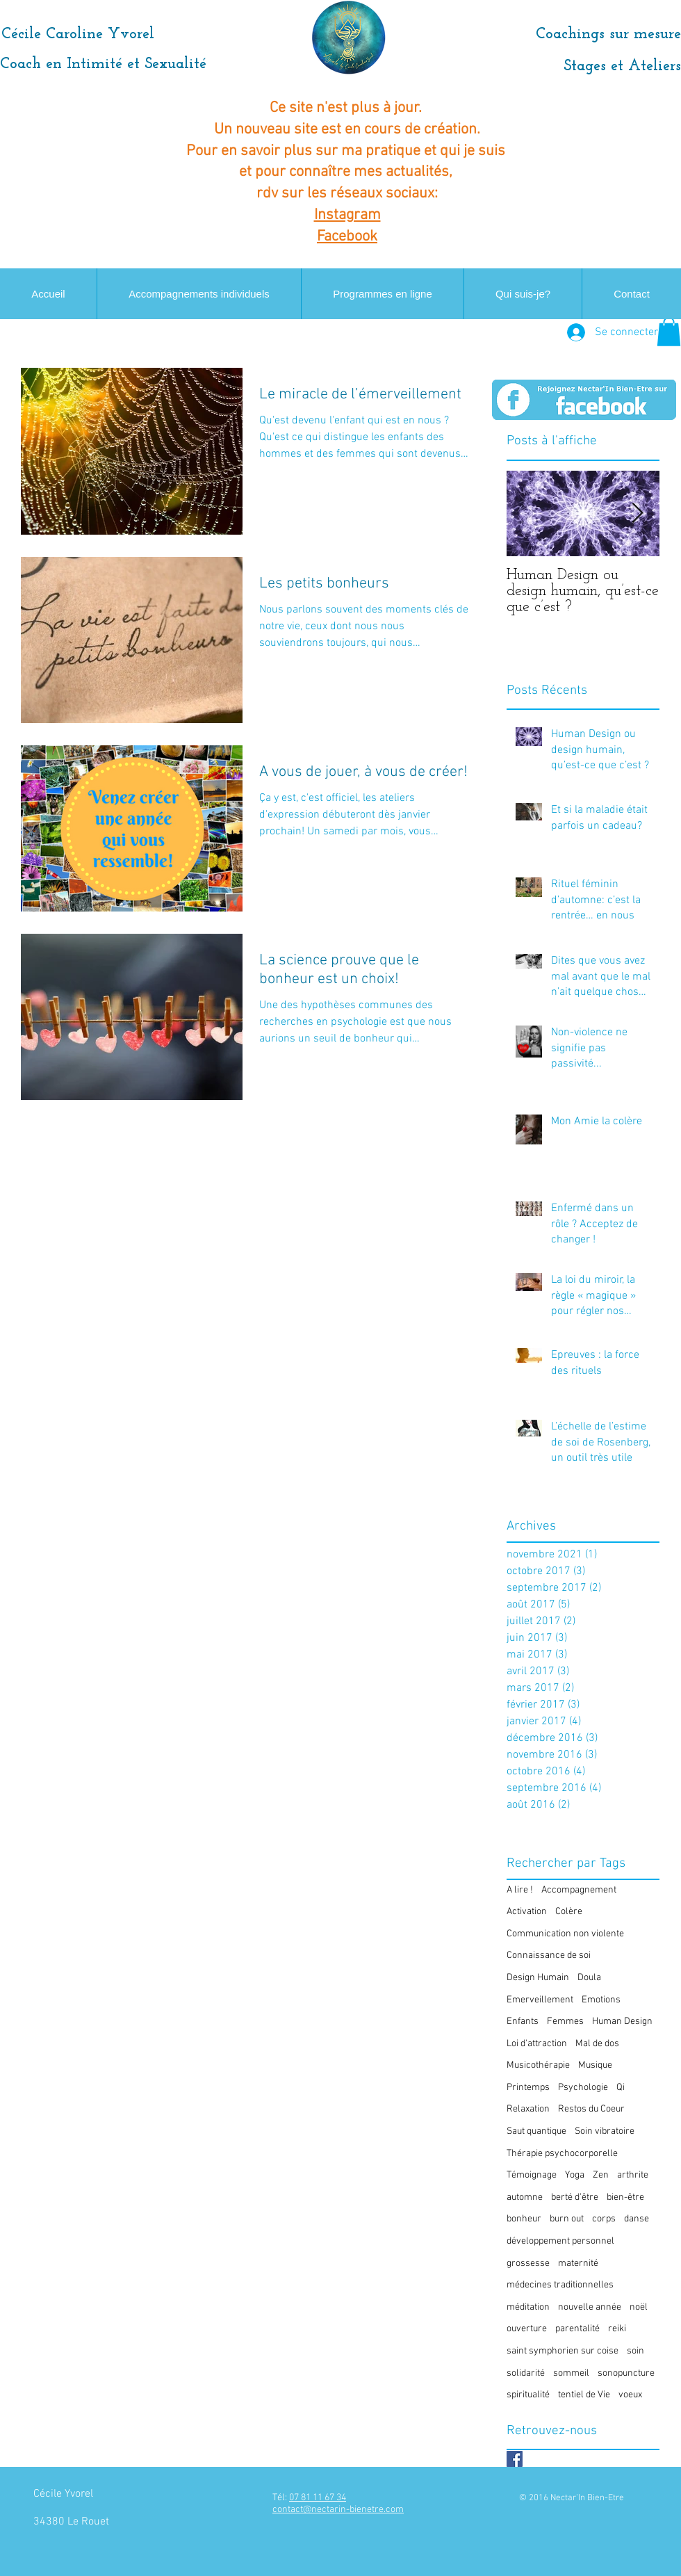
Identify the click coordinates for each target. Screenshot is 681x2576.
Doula (589, 1978)
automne (525, 2197)
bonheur (524, 2219)
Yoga (574, 2175)
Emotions (601, 2000)
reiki (617, 2329)
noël (639, 2307)
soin (635, 2351)
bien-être (625, 2197)
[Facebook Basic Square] (515, 2459)
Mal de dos (597, 2044)
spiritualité (528, 2395)
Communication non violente (565, 1934)
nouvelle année (589, 2307)
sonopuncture (626, 2373)
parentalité (577, 2329)
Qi (620, 2087)
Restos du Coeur (591, 2109)
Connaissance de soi (549, 1955)
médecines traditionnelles (560, 2285)
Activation (527, 1912)
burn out (567, 2219)
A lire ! (520, 1890)
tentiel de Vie (584, 2395)
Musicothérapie (538, 2065)
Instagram (347, 215)
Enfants (523, 2021)
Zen (601, 2175)
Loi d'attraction (537, 2044)
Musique (595, 2065)
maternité (578, 2263)
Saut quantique (536, 2131)
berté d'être (574, 2197)
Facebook (347, 236)
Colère (568, 1912)
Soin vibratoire (604, 2131)
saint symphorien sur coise (562, 2351)
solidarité (526, 2373)
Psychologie (583, 2087)
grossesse (528, 2263)
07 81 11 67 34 (317, 2498)
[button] (669, 331)
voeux (630, 2395)
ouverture (527, 2329)
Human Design (622, 2021)
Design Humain (538, 1978)
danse (636, 2219)
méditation (528, 2307)
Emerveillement (540, 2000)
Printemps (528, 2087)
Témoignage (532, 2175)
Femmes (565, 2021)
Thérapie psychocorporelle (562, 2154)
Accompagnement (578, 1890)
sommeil (571, 2373)
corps (604, 2219)
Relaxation (528, 2109)
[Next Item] (637, 513)
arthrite (632, 2175)
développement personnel (560, 2241)
